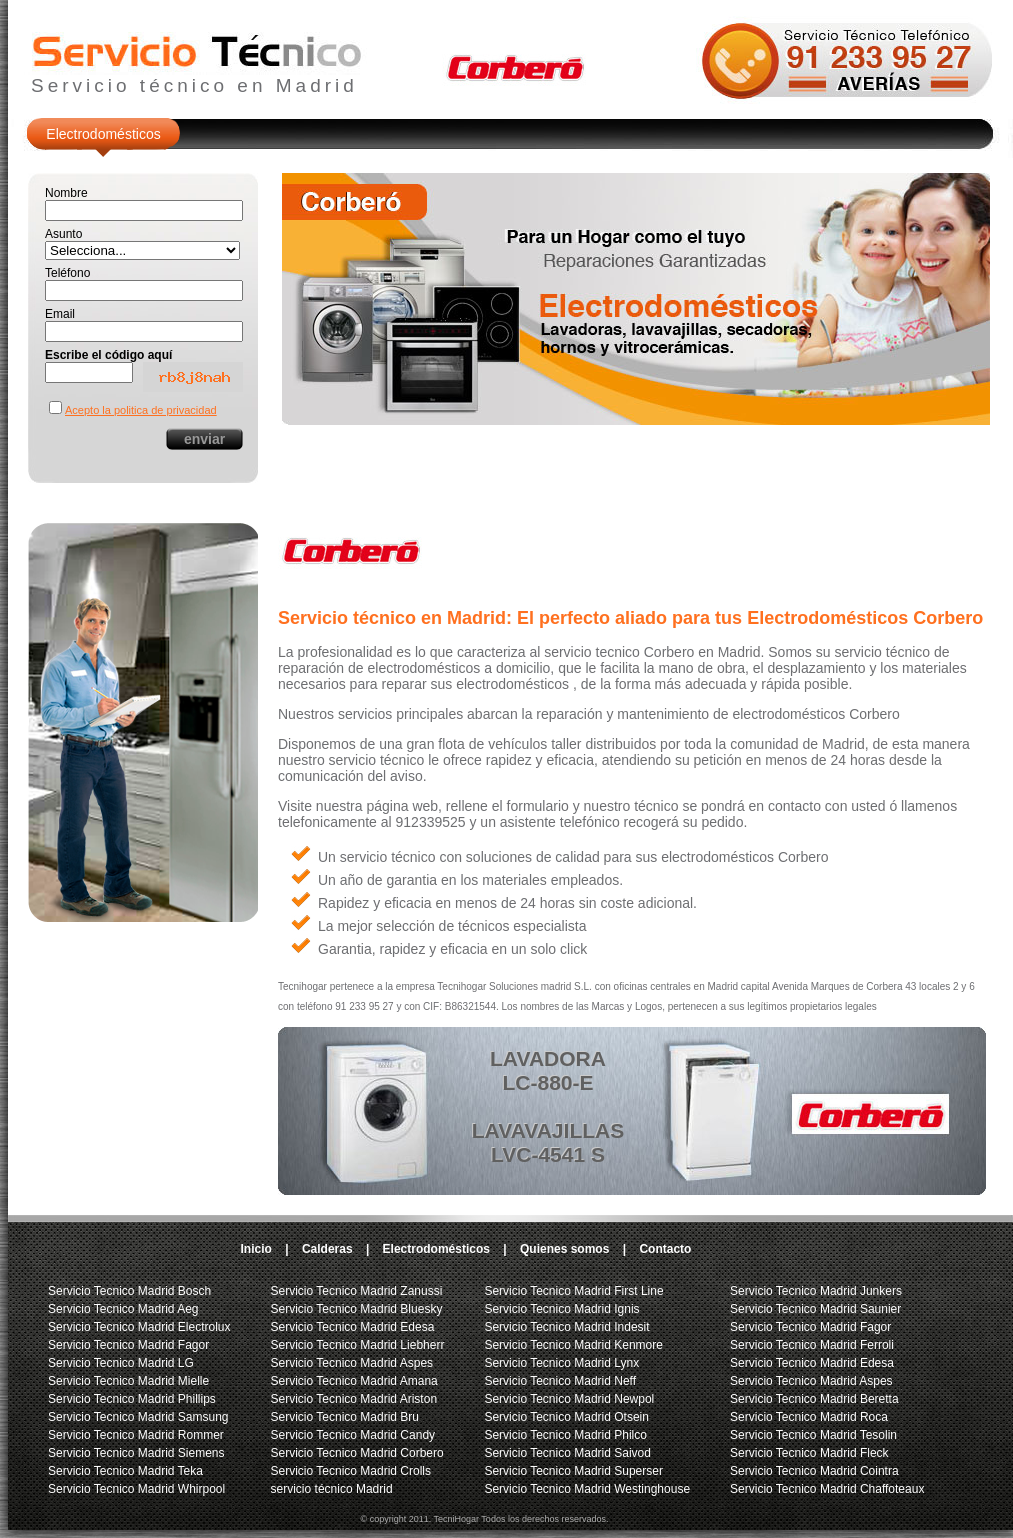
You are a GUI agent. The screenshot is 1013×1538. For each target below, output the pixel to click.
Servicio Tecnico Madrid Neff (560, 1381)
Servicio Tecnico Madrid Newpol (569, 1399)
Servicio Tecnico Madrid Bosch (129, 1291)
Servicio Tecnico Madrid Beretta (814, 1399)
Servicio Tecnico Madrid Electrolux (139, 1327)
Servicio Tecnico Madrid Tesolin (813, 1435)
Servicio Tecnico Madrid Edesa (353, 1327)
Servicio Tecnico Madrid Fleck (809, 1453)
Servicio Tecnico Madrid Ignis (561, 1309)
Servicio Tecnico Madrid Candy (353, 1435)
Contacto (665, 1249)
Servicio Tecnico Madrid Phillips (132, 1399)
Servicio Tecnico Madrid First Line (573, 1291)
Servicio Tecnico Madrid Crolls (351, 1471)
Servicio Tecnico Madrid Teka (125, 1471)
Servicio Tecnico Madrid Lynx (561, 1363)
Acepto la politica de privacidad (141, 410)
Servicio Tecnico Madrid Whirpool (136, 1489)
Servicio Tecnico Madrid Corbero (357, 1453)
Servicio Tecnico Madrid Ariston (354, 1399)
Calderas (327, 1249)
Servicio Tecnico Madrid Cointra (814, 1471)
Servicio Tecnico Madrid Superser (573, 1471)
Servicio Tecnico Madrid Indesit (566, 1327)
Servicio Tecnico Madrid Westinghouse (587, 1489)
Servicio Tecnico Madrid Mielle (128, 1381)
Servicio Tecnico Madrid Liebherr (358, 1345)
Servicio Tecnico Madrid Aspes (352, 1363)
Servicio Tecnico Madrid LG (121, 1363)
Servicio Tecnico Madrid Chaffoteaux (827, 1489)
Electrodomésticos (103, 134)
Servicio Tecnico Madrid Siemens (136, 1453)
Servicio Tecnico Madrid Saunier (815, 1309)
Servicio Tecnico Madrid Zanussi (357, 1291)
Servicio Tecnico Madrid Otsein (566, 1417)
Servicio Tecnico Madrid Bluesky (357, 1309)
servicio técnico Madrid (332, 1489)
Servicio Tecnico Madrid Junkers (816, 1291)
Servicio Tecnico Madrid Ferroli (812, 1345)
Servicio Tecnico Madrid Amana (354, 1381)
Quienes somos (564, 1249)
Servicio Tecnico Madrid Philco (565, 1435)
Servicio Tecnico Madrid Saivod (567, 1453)
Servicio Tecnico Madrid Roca (809, 1417)
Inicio (256, 1249)
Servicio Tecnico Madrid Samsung (138, 1417)
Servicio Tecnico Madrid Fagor (128, 1345)
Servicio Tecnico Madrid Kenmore (573, 1345)
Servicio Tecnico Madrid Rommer (136, 1435)
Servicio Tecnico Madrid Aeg (123, 1309)
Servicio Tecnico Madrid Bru (345, 1417)
